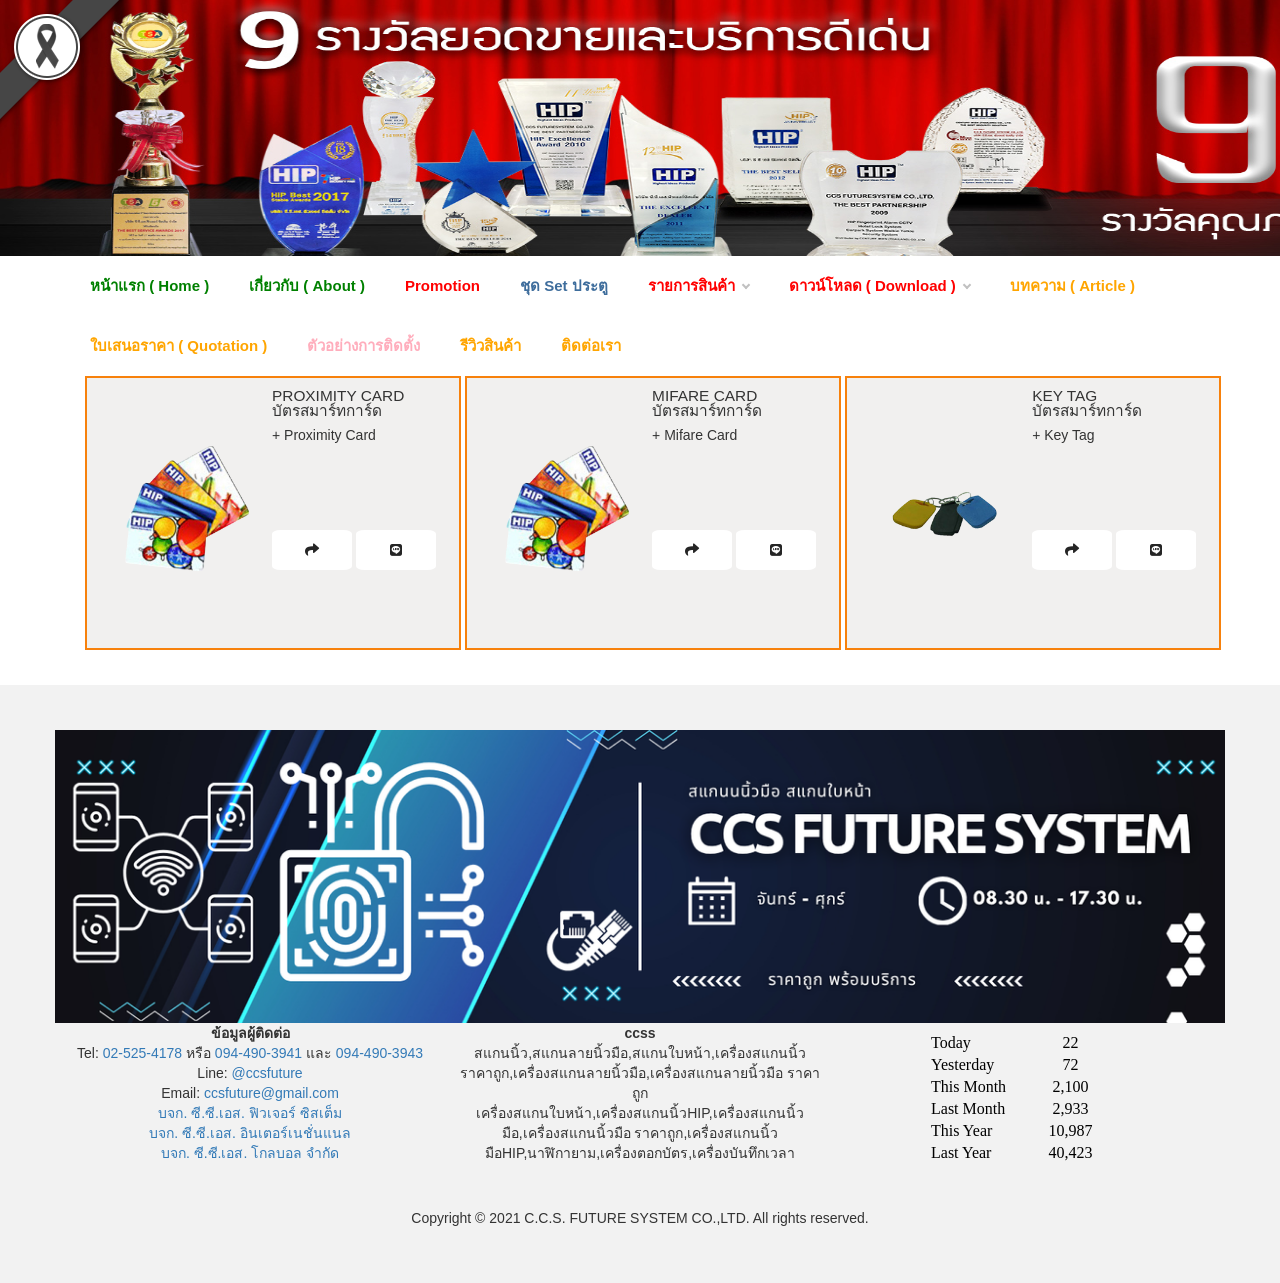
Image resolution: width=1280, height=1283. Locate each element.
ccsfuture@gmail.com (271, 1093)
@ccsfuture (267, 1073)
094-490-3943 (379, 1053)
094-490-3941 (258, 1053)
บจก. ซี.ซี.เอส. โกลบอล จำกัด (250, 1153)
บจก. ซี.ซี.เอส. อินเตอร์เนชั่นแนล (249, 1133)
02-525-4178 (142, 1053)
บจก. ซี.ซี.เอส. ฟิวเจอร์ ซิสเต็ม (249, 1113)
